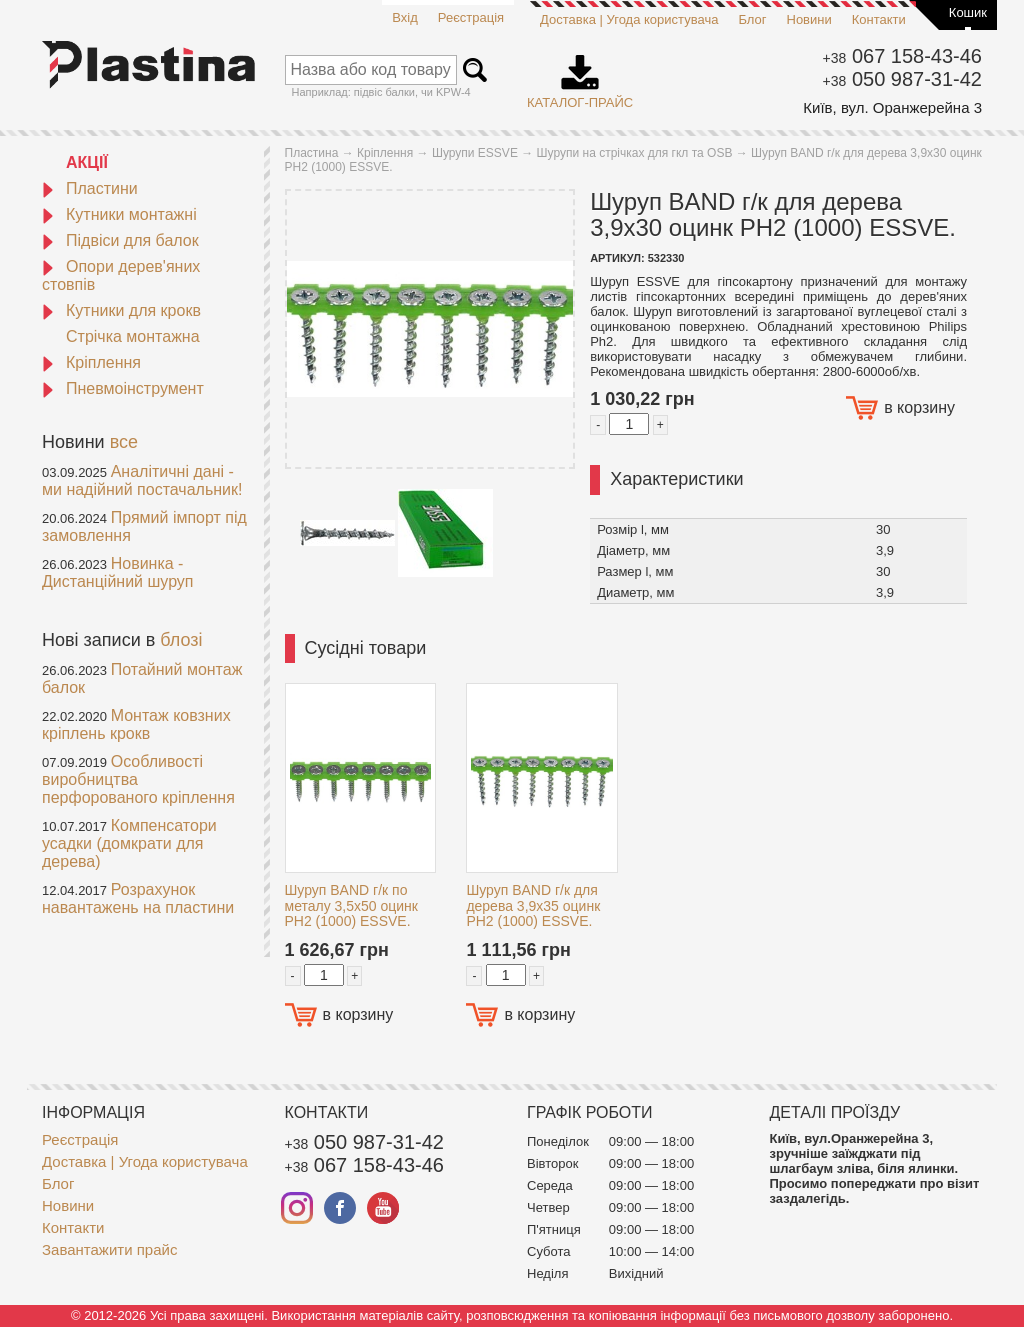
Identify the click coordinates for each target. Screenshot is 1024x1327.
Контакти (879, 19)
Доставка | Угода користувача (629, 19)
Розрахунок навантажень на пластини (138, 898)
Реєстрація (471, 17)
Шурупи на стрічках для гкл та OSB (635, 153)
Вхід (405, 17)
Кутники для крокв (121, 310)
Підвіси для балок (120, 240)
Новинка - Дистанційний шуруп (118, 572)
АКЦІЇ (87, 162)
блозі (181, 640)
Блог (752, 19)
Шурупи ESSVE (475, 153)
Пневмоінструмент (123, 388)
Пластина (312, 153)
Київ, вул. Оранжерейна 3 (892, 107)
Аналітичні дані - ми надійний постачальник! (142, 480)
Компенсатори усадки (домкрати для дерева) (129, 843)
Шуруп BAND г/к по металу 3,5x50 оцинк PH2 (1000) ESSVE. (351, 905)
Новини (809, 19)
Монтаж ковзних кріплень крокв (136, 724)
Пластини (90, 188)
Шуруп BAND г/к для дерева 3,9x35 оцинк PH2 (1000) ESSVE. (533, 905)
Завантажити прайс (109, 1249)
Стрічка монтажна (133, 336)
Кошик (968, 12)
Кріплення (91, 362)
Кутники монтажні (119, 214)
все (124, 442)
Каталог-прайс (580, 75)
